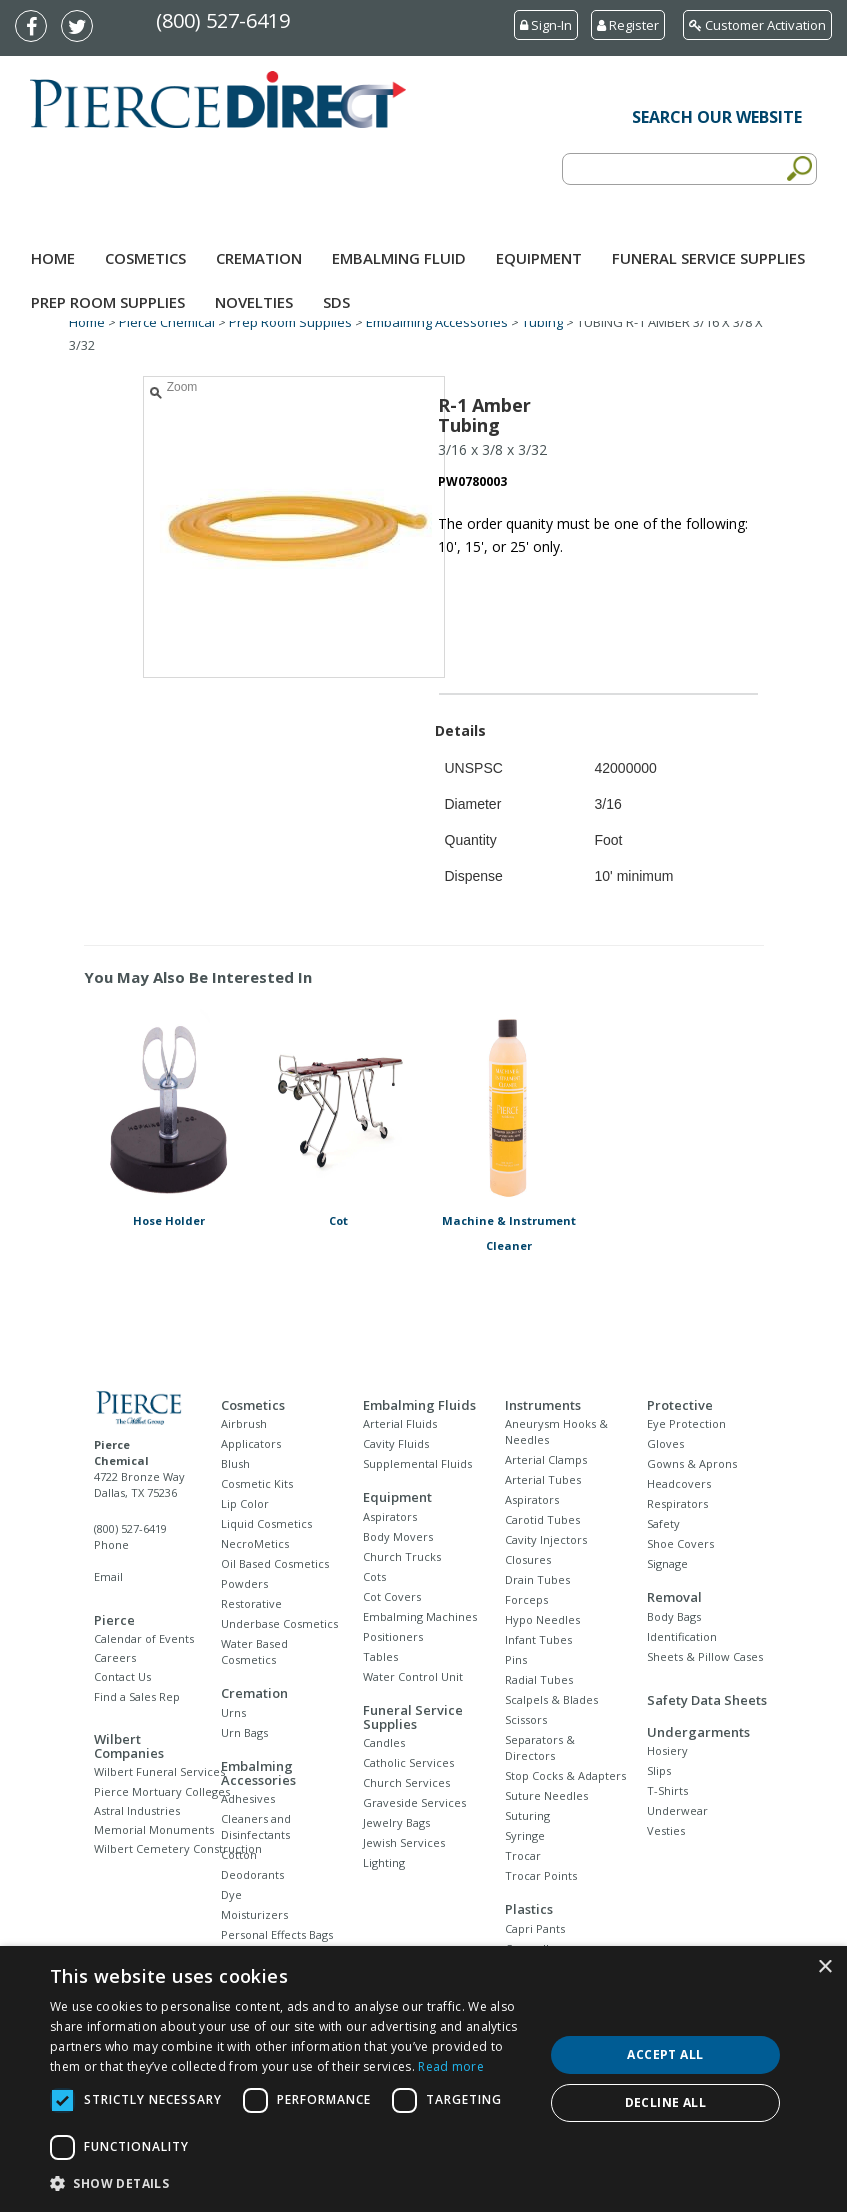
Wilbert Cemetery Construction (178, 1848)
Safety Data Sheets (707, 1700)
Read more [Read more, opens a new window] (451, 2066)
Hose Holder (169, 1220)
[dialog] (423, 2079)
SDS (336, 302)
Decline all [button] (665, 2102)
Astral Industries (137, 1810)
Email (108, 1576)
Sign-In (546, 25)
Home (53, 258)
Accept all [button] (665, 2054)
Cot (338, 1220)
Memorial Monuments (154, 1829)
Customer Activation (757, 25)
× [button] (824, 1967)
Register (628, 25)
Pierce (114, 1620)
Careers (115, 1657)
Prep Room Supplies (108, 302)
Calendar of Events (144, 1638)
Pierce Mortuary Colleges (162, 1791)
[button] (289, 2184)
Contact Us (122, 1676)
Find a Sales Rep (137, 1696)
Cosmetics (145, 258)
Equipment (539, 258)
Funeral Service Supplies (708, 258)
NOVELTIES (254, 302)
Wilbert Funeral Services (159, 1771)
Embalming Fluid (399, 258)
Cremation (259, 258)
